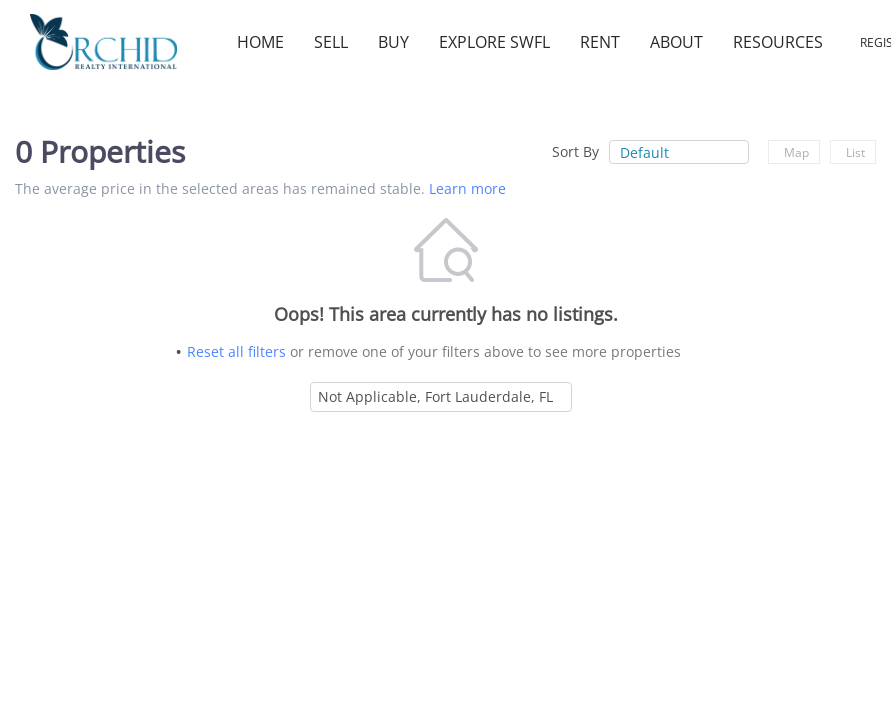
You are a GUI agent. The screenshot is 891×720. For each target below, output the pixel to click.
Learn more (467, 188)
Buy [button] (393, 42)
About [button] (676, 42)
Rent (600, 42)
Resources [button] (778, 42)
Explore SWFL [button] (494, 42)
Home (260, 42)
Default (644, 152)
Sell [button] (331, 42)
